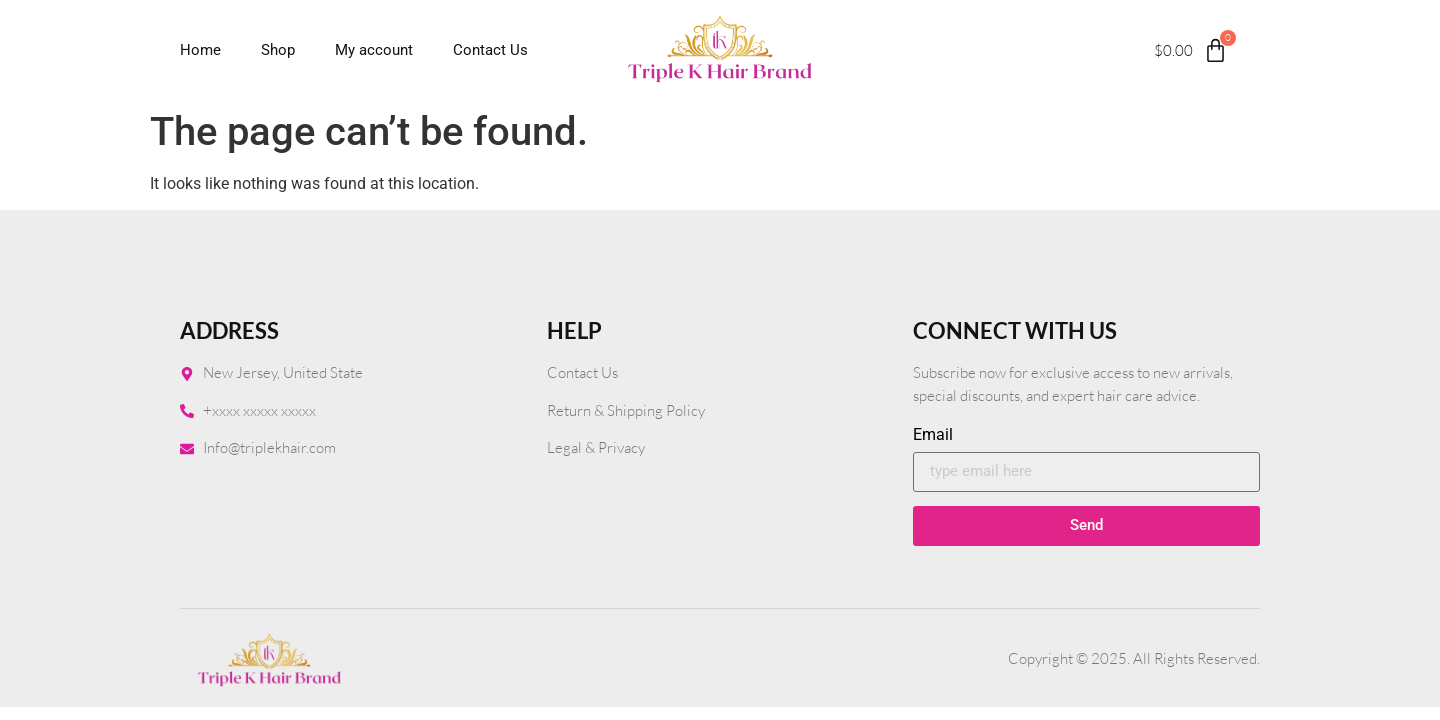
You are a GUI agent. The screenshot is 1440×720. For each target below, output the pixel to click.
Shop (278, 50)
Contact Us (490, 50)
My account (374, 50)
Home (200, 50)
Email (933, 435)
